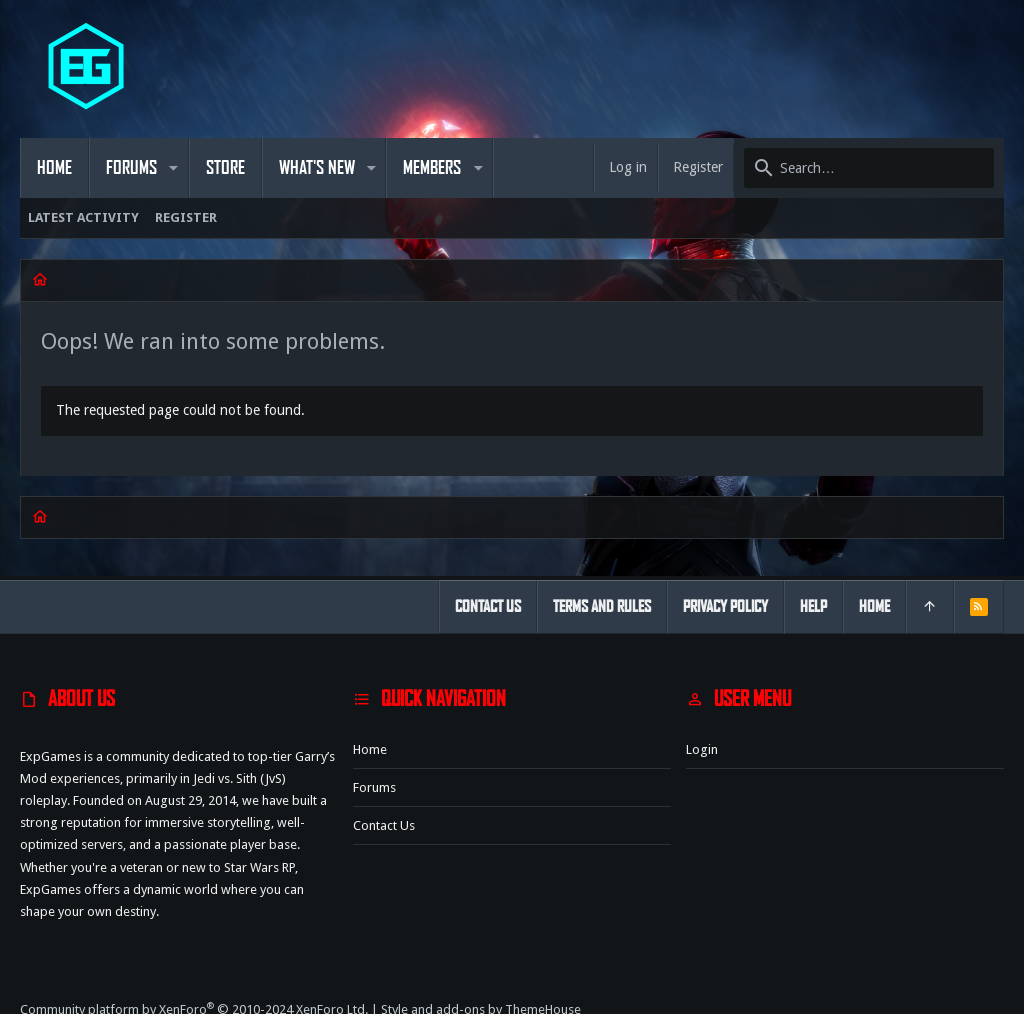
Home (370, 749)
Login (702, 749)
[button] (173, 168)
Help (813, 606)
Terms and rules (602, 606)
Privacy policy (725, 606)
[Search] (869, 168)
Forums (374, 787)
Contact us (384, 825)
